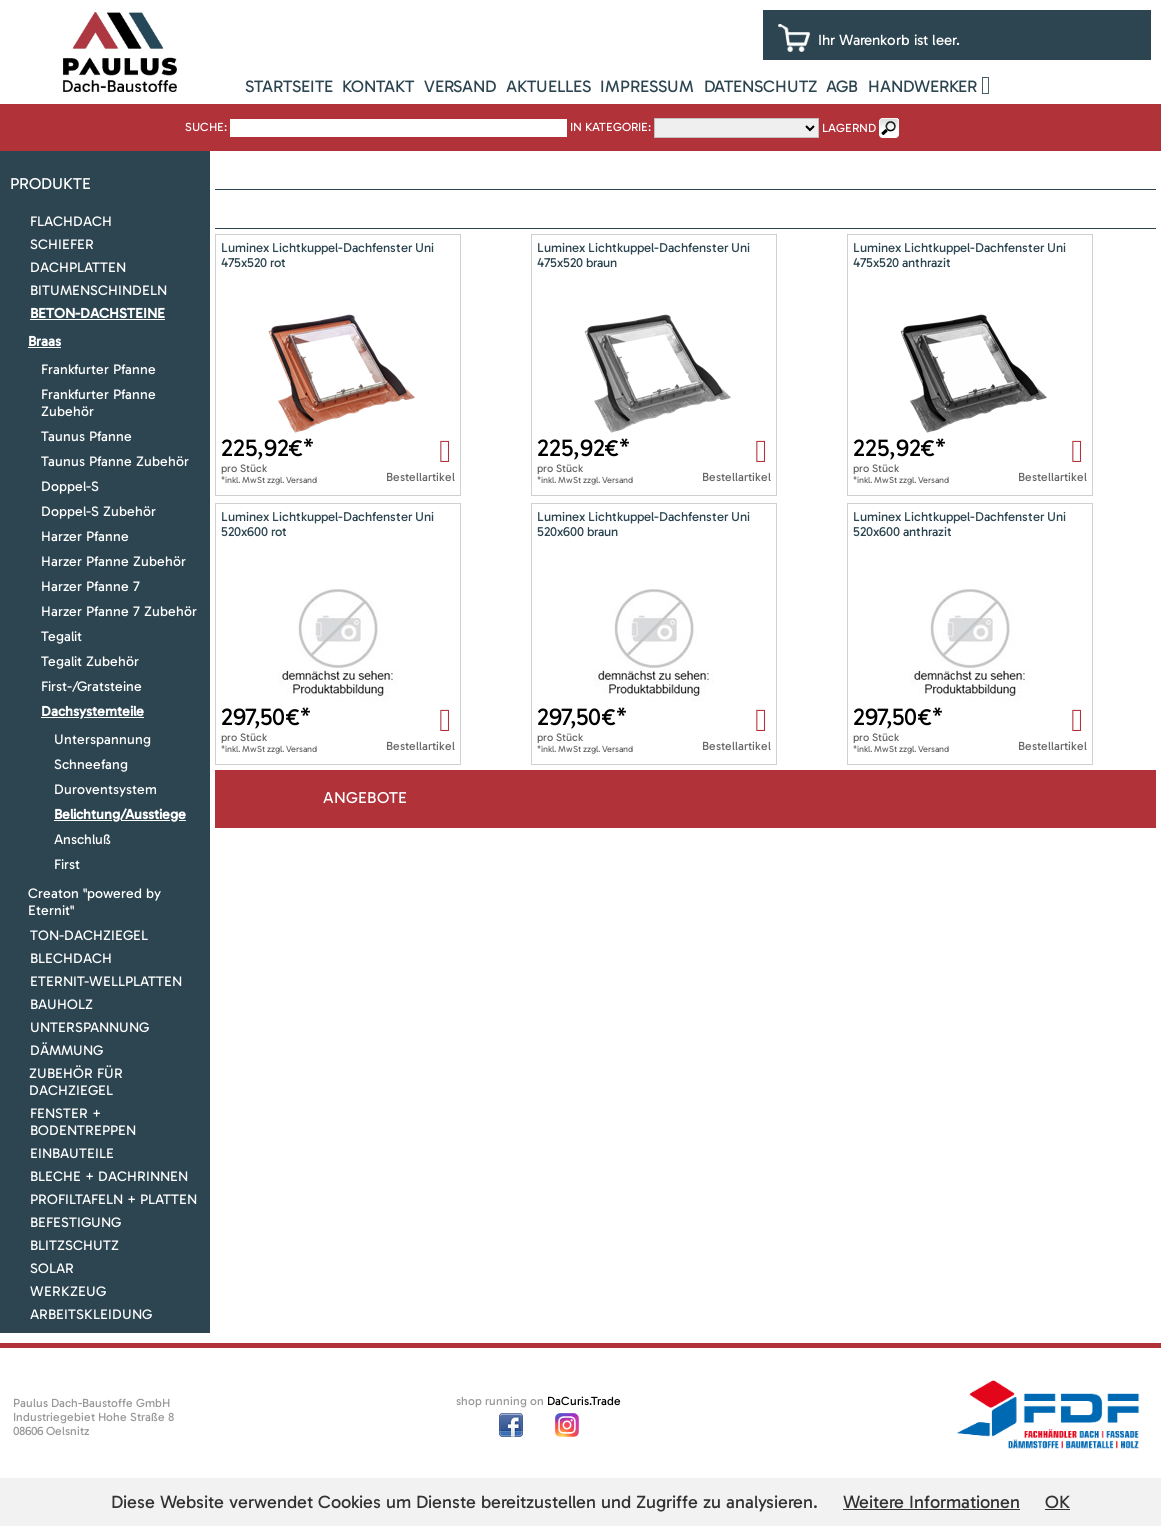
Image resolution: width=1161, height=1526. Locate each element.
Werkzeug (68, 1291)
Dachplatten (78, 267)
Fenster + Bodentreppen (83, 1122)
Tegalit (61, 636)
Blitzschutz (74, 1245)
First (67, 864)
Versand (460, 86)
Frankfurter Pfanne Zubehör (98, 403)
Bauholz (61, 1004)
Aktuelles (548, 86)
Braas (44, 341)
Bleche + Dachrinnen (109, 1176)
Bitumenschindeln (98, 290)
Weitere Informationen (931, 1502)
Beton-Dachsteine (97, 313)
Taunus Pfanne (86, 436)
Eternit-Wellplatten (106, 981)
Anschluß (82, 839)
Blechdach (71, 958)
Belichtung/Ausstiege (120, 814)
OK (1057, 1502)
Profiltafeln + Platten (113, 1199)
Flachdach (71, 221)
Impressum (647, 86)
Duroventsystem (105, 789)
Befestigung (75, 1222)
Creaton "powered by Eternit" (94, 902)
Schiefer (62, 244)
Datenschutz (760, 86)
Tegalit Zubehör (90, 661)
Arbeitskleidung (91, 1314)
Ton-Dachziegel (89, 935)
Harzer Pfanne (85, 536)
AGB (842, 86)
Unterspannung (102, 739)
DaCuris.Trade (584, 1401)
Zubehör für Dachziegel (76, 1082)
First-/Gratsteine (91, 686)
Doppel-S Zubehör (98, 511)
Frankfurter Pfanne (98, 369)
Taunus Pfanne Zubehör (115, 461)
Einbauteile (72, 1153)
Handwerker (922, 86)
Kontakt (378, 86)
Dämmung (66, 1050)
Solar (52, 1268)
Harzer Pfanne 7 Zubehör (119, 611)
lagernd (849, 128)
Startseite (289, 86)
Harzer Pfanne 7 (90, 586)
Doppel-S (70, 486)
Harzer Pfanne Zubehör (113, 561)
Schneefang (91, 764)
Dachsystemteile (92, 711)
